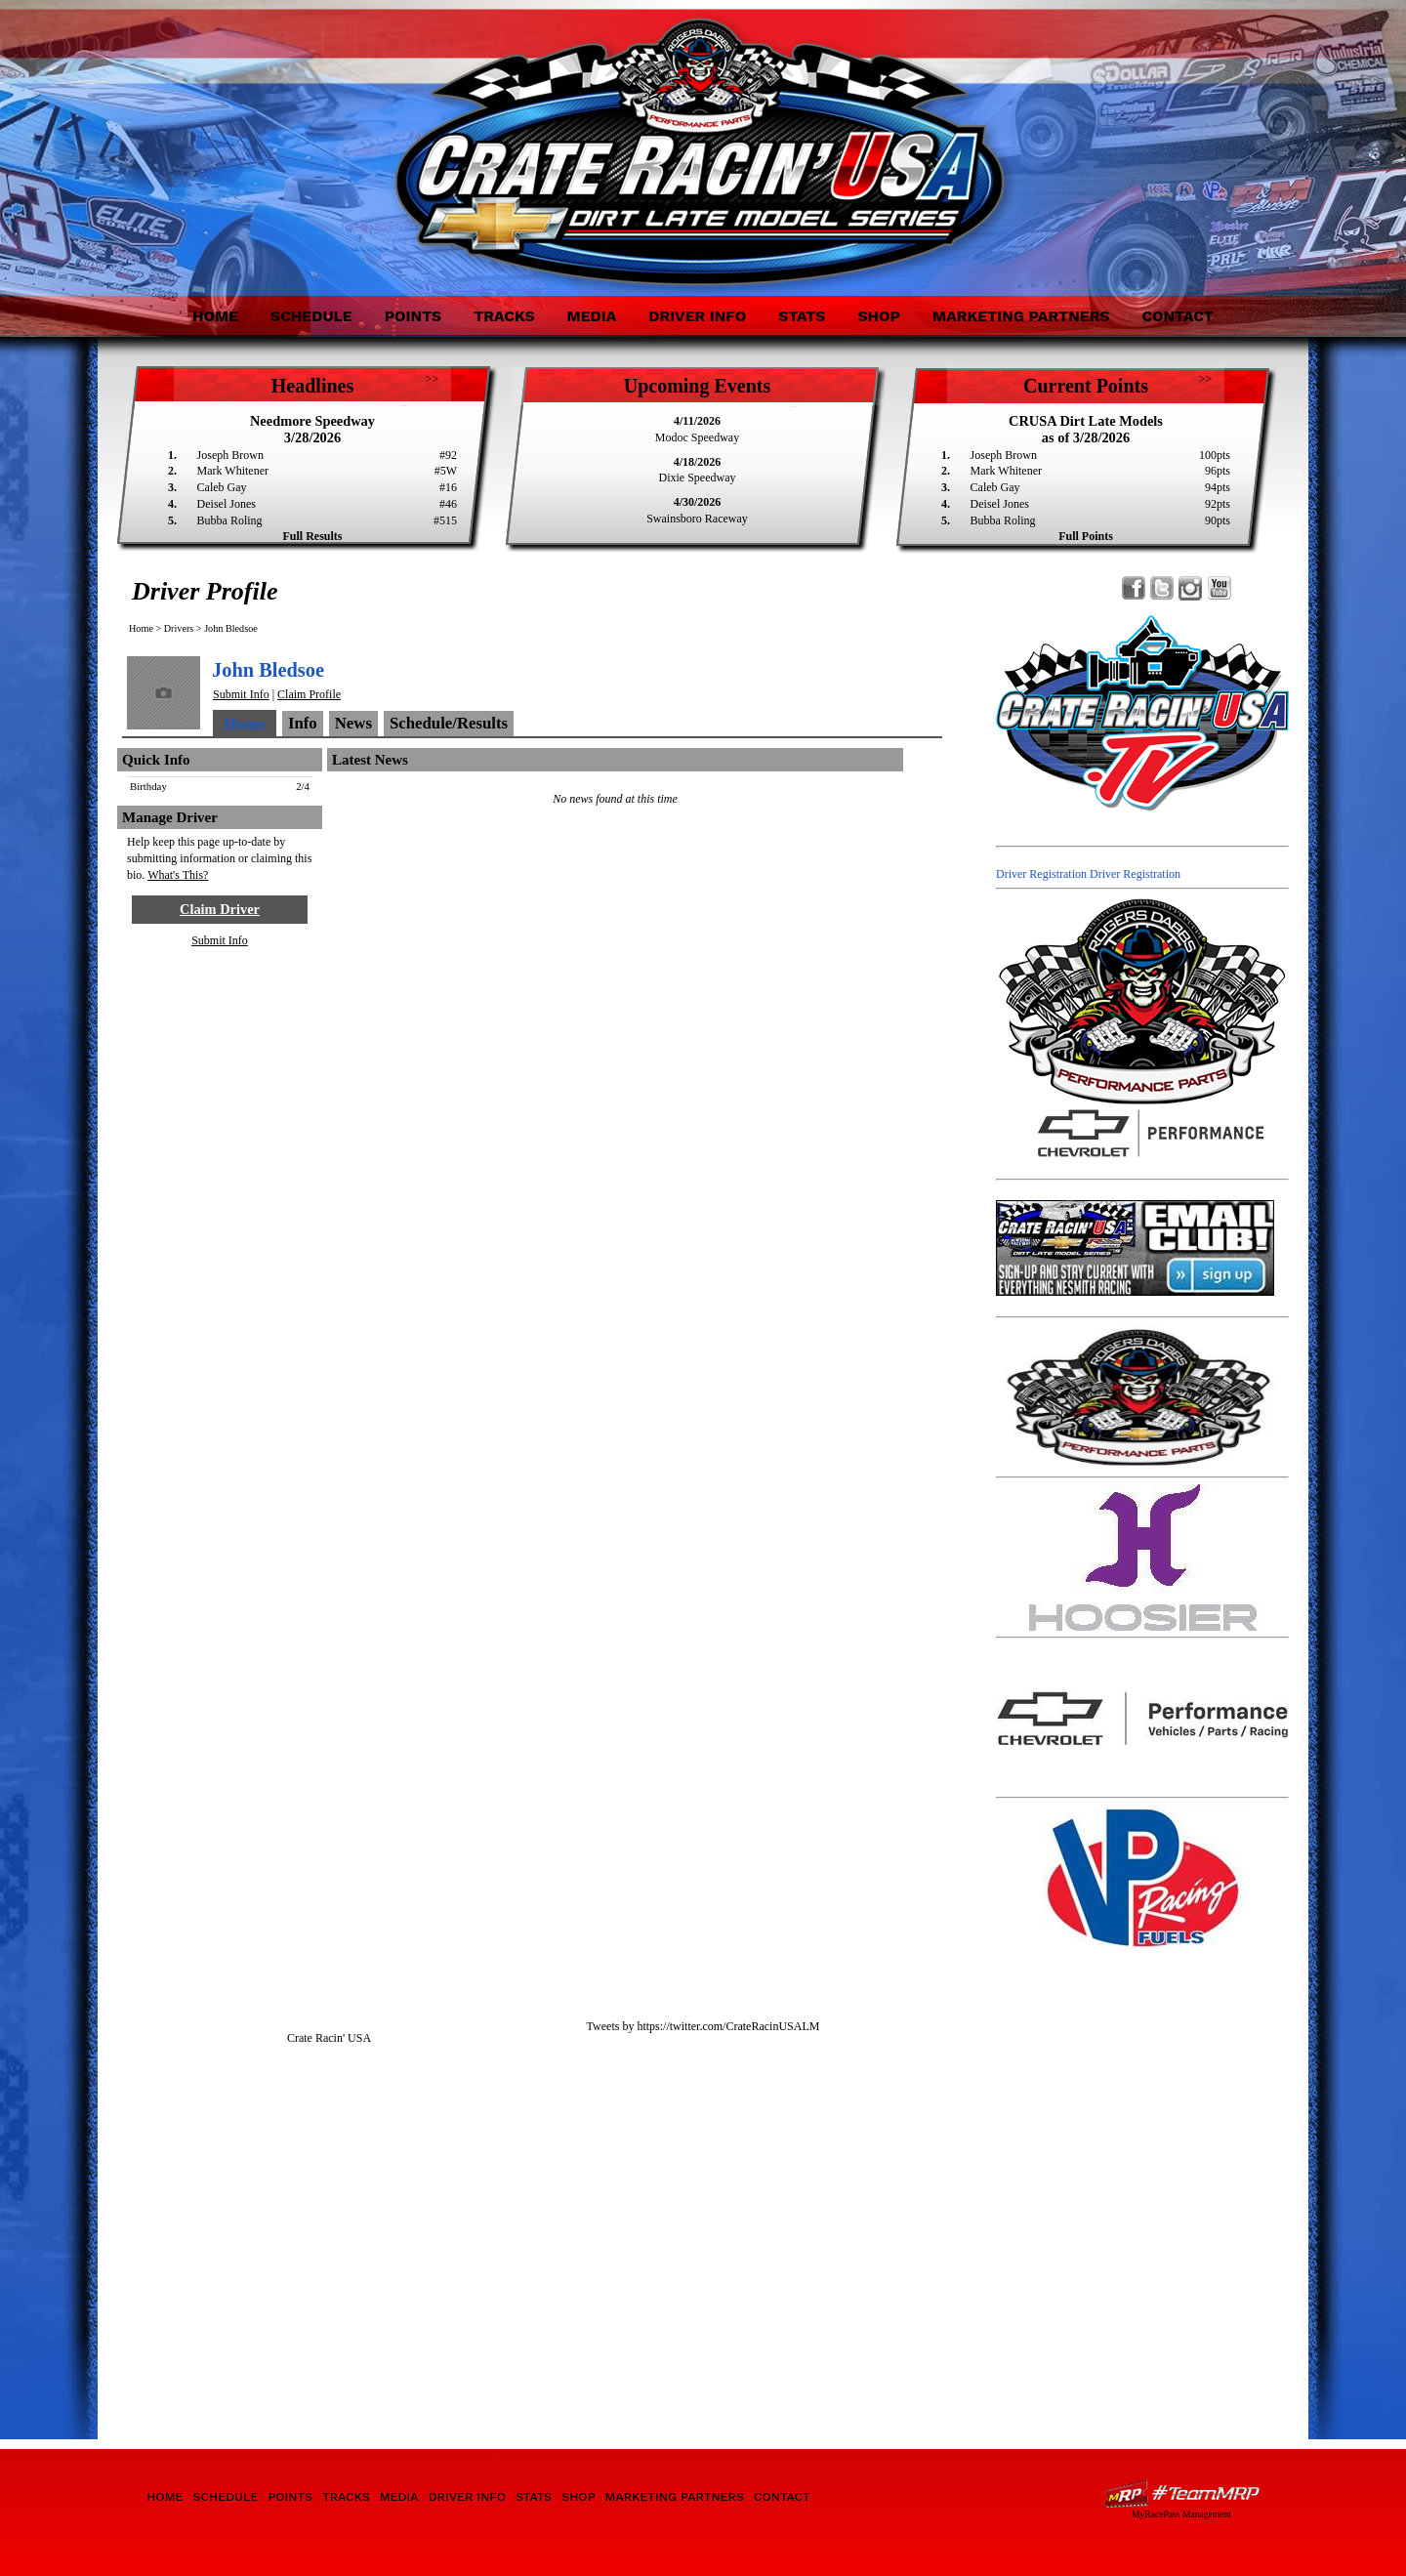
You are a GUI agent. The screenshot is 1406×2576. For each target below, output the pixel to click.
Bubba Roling (230, 520)
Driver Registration (1041, 874)
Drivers (179, 628)
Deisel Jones (226, 504)
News (353, 723)
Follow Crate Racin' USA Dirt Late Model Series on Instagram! (1191, 588)
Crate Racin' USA (329, 2038)
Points (413, 316)
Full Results (312, 536)
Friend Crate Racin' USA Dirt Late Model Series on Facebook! (1134, 588)
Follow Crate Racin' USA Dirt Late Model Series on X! (1162, 588)
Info (302, 723)
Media (591, 316)
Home (215, 316)
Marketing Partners (1021, 316)
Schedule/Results (449, 723)
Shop (878, 316)
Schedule (311, 316)
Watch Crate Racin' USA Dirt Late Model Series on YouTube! (1219, 588)
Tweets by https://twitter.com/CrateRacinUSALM (703, 2026)
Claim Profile (309, 694)
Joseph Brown (230, 455)
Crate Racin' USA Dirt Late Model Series (295, 134)
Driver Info (697, 316)
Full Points (1085, 536)
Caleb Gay (222, 487)
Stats (801, 316)
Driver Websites (1181, 2493)
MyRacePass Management (1181, 2514)
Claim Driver (220, 909)
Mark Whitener (233, 471)
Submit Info (241, 694)
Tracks (504, 316)
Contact (1177, 316)
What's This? (177, 875)
